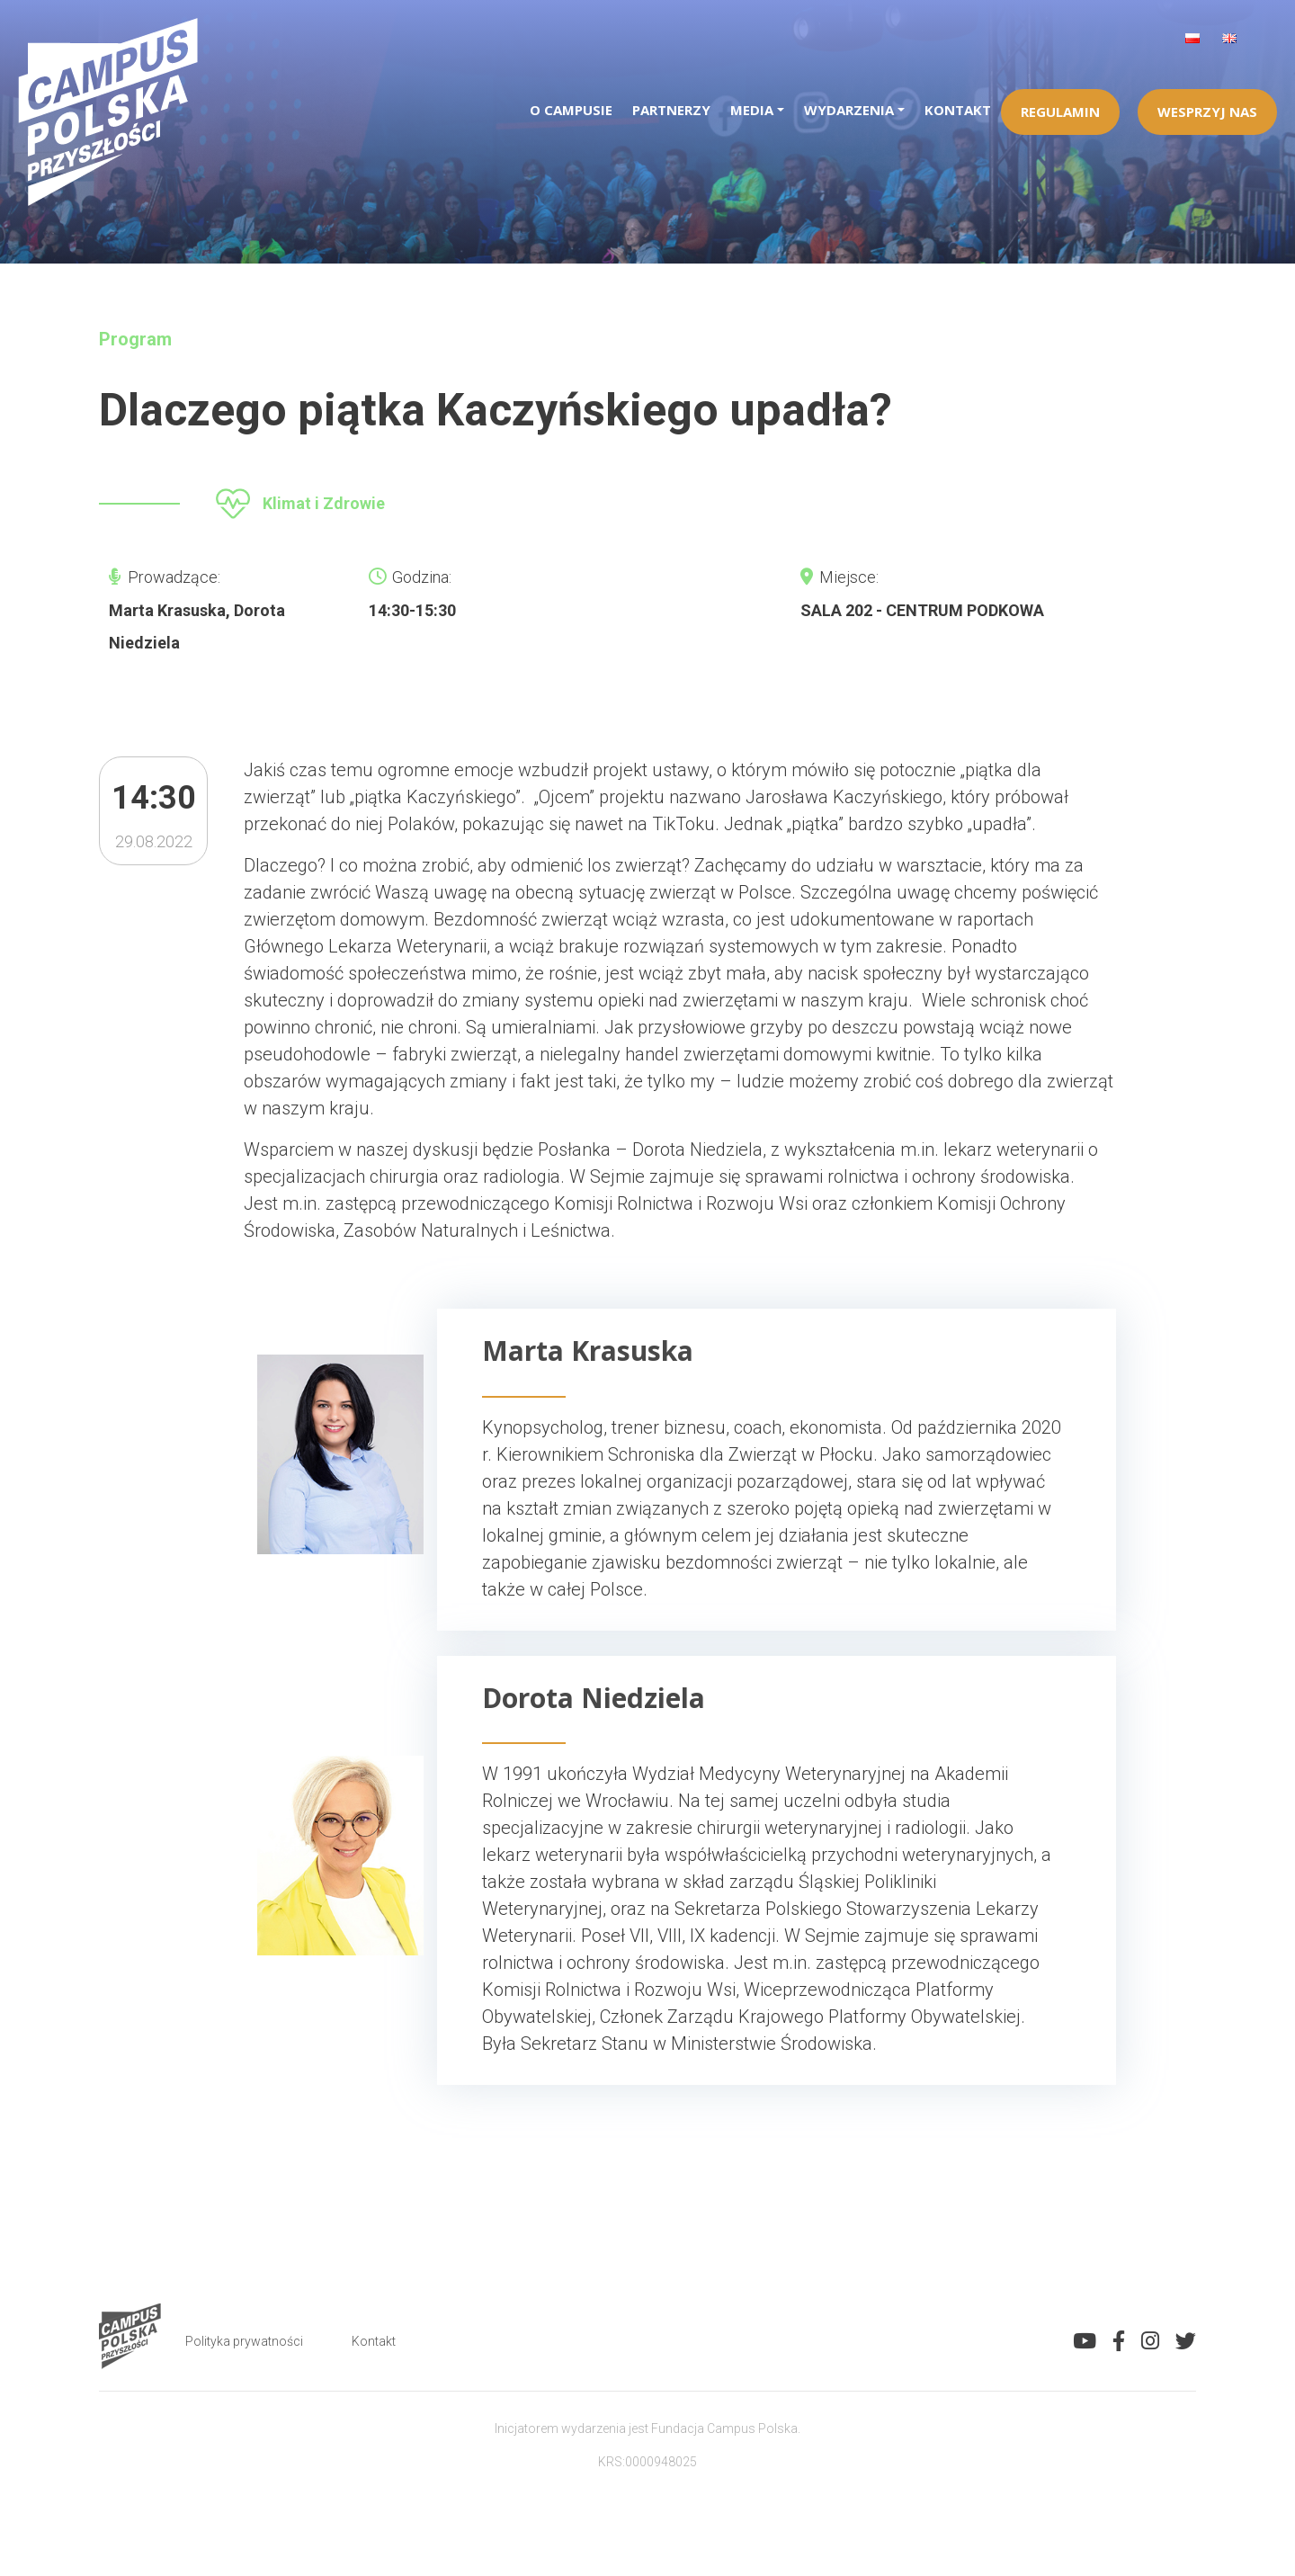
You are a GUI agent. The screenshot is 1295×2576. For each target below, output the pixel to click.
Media (751, 110)
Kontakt (957, 110)
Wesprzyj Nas (1207, 112)
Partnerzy (671, 110)
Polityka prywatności (244, 2341)
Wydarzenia (849, 110)
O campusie (571, 110)
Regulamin (1060, 112)
